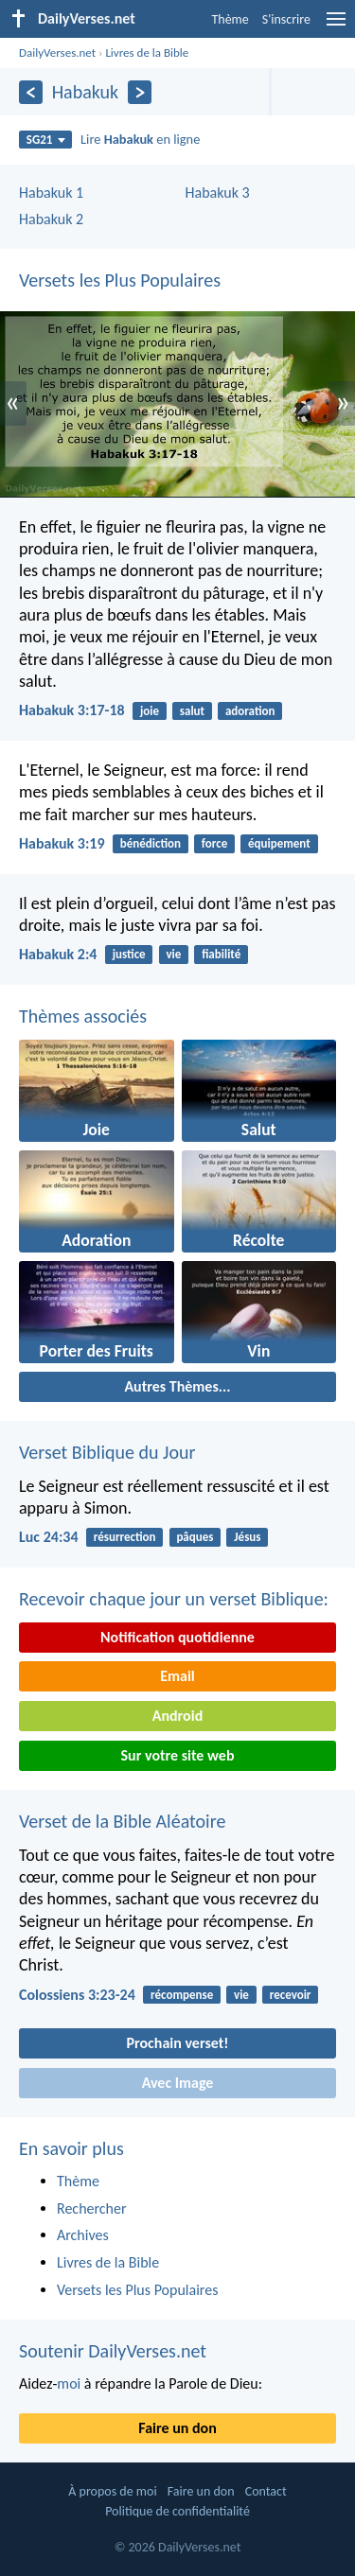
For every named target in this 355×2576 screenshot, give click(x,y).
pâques (194, 1537)
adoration (250, 711)
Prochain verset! (178, 2043)
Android (177, 1716)
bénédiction (150, 843)
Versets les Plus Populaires (120, 280)
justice (129, 954)
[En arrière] (31, 92)
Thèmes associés (83, 1016)
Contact (266, 2491)
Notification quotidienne (177, 1637)
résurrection (125, 1537)
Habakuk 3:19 (62, 843)
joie (149, 711)
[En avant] (139, 92)
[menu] (336, 26)
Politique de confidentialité (177, 2511)
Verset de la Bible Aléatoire (122, 1821)
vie (173, 954)
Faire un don (177, 2428)
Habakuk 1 (51, 193)
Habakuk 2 (51, 219)
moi (68, 2383)
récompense (182, 1995)
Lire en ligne (140, 139)
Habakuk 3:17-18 (72, 710)
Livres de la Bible (146, 52)
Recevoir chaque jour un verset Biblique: (173, 1598)
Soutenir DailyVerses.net (112, 2350)
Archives (83, 2235)
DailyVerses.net (57, 52)
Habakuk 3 (218, 193)
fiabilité (221, 954)
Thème (229, 19)
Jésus (247, 1537)
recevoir (290, 1995)
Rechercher (92, 2208)
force (214, 843)
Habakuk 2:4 (58, 954)
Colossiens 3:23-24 (77, 1995)
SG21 (46, 139)
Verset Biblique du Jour (107, 1452)
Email (177, 1676)
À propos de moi (112, 2491)
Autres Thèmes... (177, 1386)
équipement (279, 843)
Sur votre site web (178, 1755)
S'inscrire (286, 19)
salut (192, 711)
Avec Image (178, 2083)
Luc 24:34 (49, 1537)
